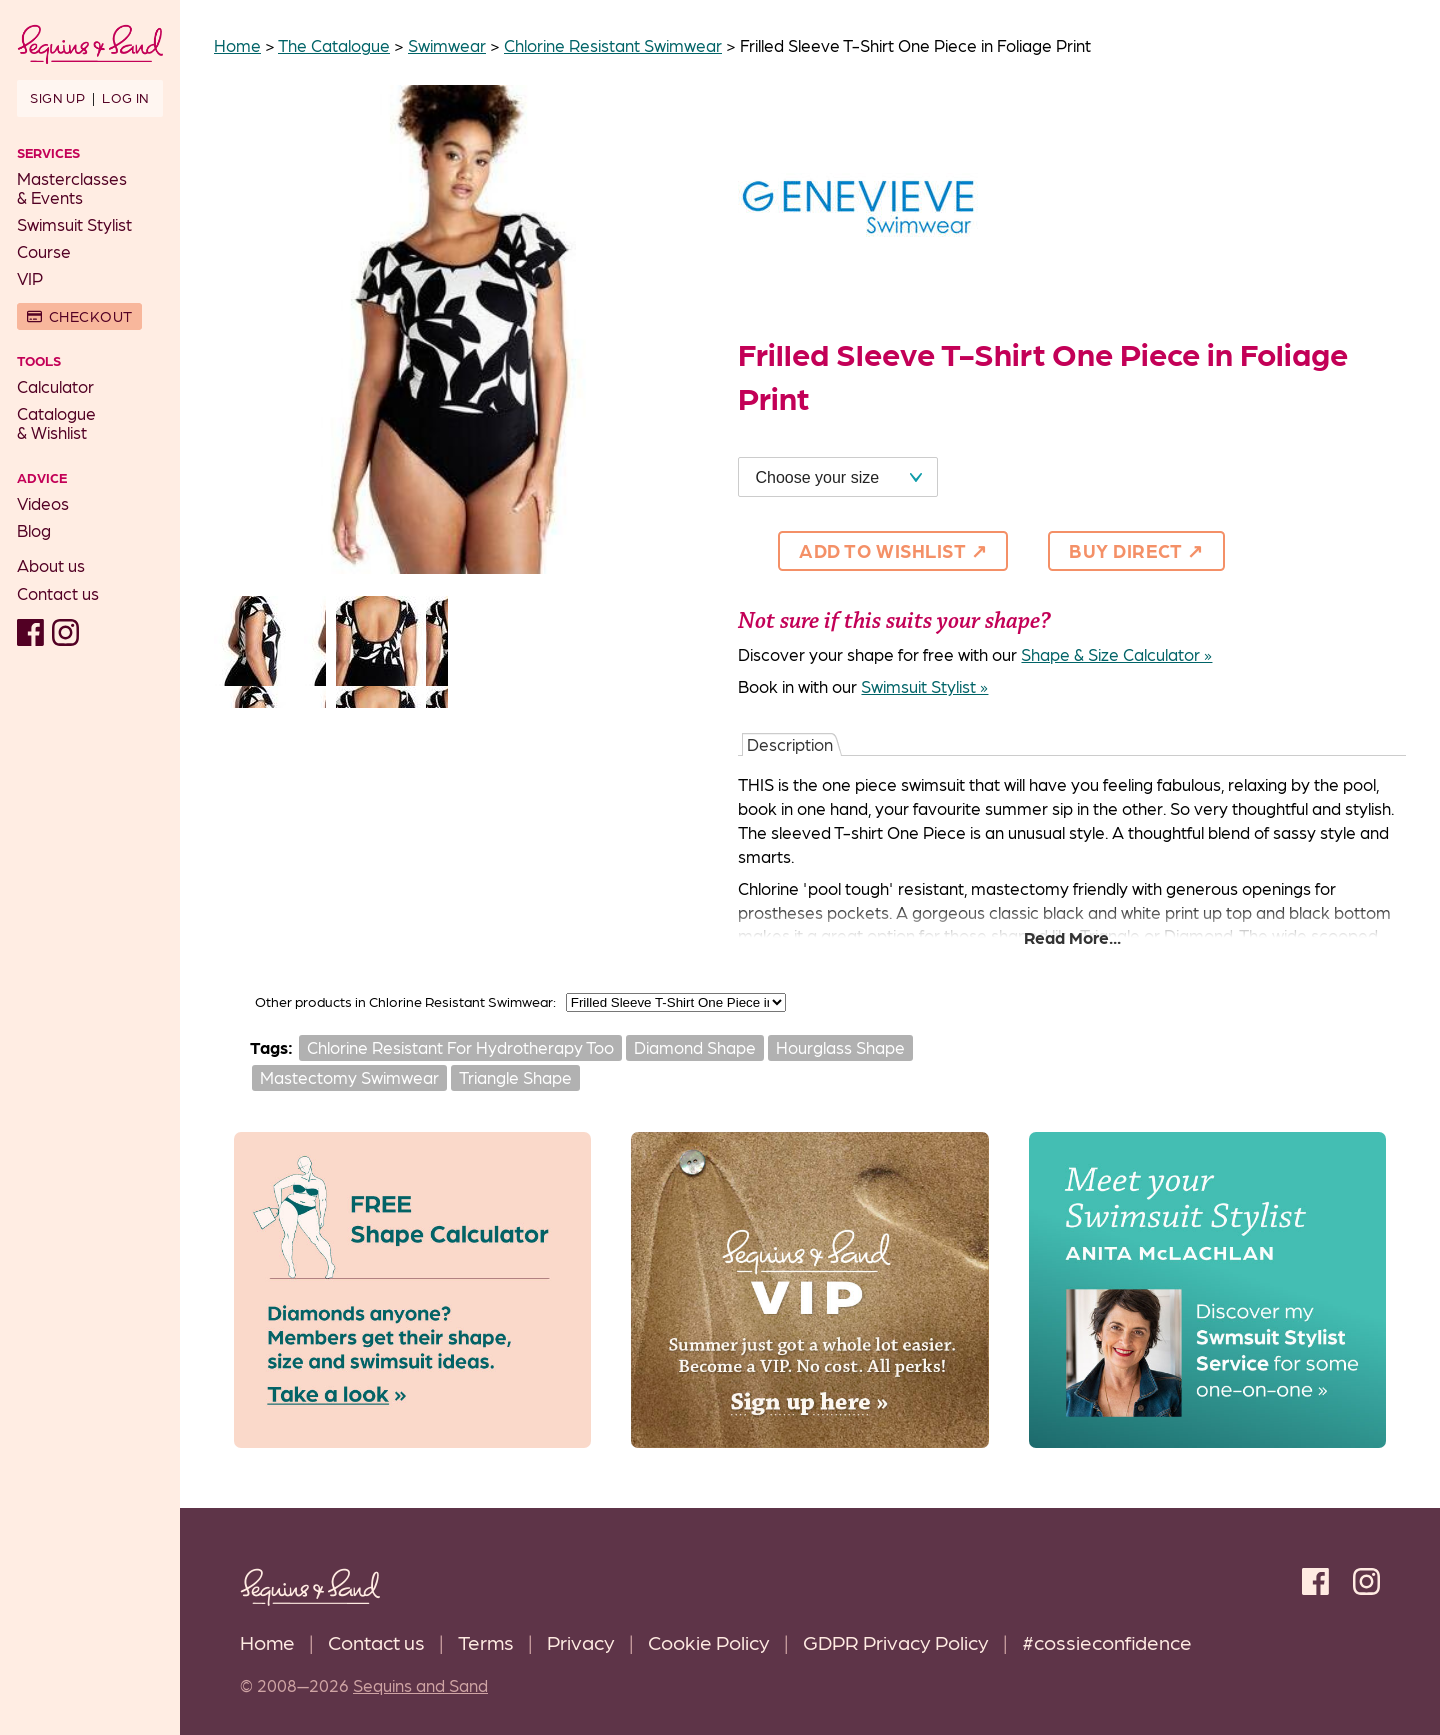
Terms (486, 1641)
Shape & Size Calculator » (1116, 654)
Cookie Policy (709, 1641)
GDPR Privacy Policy (896, 1641)
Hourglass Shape (840, 1047)
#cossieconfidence (1107, 1641)
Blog (34, 530)
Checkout (91, 316)
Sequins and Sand (420, 1685)
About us (51, 565)
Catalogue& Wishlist (56, 422)
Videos (43, 503)
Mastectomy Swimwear (349, 1077)
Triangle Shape (515, 1077)
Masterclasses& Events (72, 187)
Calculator (55, 386)
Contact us (58, 593)
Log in (125, 97)
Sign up (57, 97)
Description (790, 744)
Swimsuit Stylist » (924, 686)
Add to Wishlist (882, 550)
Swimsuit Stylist (74, 224)
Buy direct (1126, 550)
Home (267, 1641)
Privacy (581, 1641)
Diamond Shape (695, 1047)
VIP (30, 278)
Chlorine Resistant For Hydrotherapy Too (460, 1047)
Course (44, 251)
